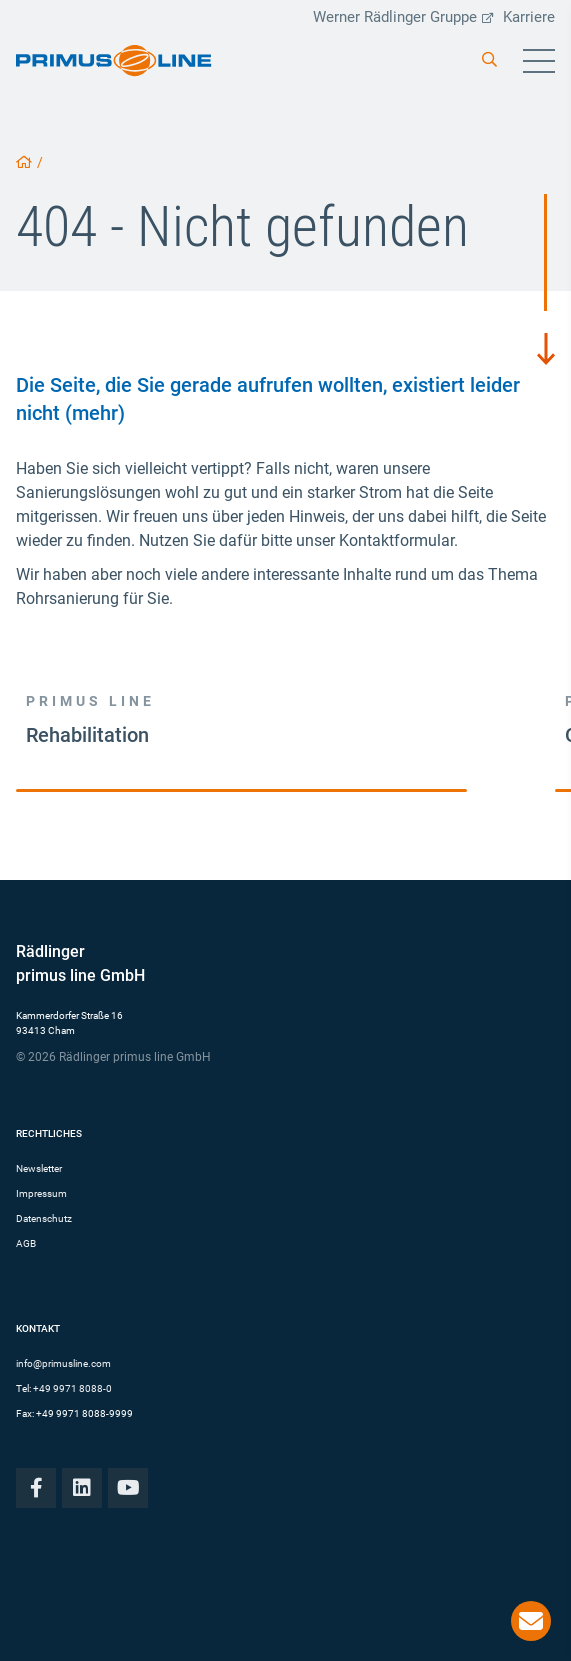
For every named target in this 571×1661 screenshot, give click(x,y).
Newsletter (39, 1168)
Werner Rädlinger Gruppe (403, 17)
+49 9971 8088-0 (72, 1388)
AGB (26, 1243)
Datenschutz (44, 1218)
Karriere (529, 17)
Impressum (41, 1193)
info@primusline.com (63, 1363)
